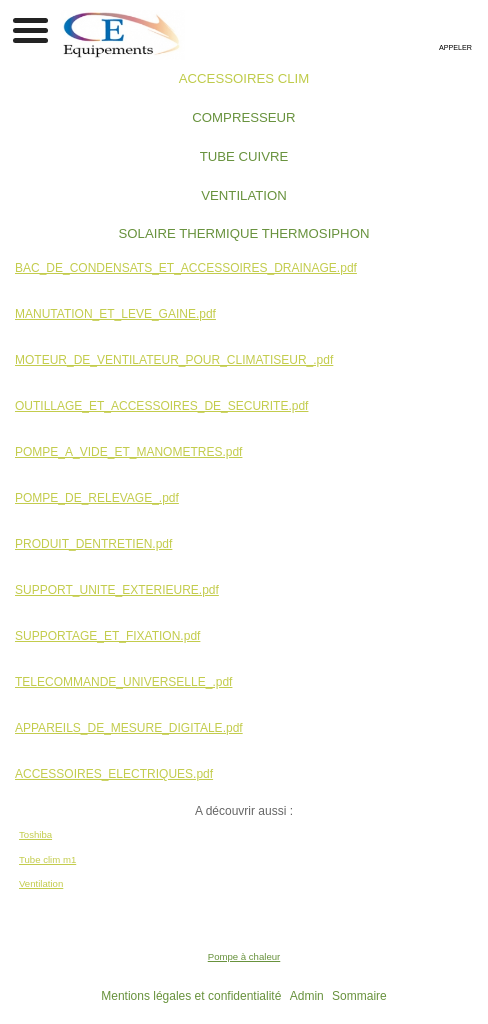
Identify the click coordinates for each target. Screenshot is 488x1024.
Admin (307, 996)
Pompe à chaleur (244, 956)
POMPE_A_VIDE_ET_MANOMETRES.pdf (128, 452)
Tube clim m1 (47, 859)
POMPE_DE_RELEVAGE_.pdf (97, 498)
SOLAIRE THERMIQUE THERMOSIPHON (244, 233)
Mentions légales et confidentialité (191, 996)
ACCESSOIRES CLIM (244, 78)
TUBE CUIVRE (244, 156)
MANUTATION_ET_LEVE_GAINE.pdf (115, 314)
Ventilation (41, 883)
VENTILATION (244, 195)
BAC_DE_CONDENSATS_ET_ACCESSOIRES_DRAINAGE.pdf (186, 268)
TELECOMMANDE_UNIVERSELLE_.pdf (123, 682)
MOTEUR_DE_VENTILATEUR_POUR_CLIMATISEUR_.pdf (174, 360)
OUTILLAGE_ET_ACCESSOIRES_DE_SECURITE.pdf (161, 406)
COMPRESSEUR (243, 117)
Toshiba (35, 834)
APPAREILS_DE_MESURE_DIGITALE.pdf (129, 728)
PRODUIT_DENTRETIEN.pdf (93, 544)
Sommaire (359, 996)
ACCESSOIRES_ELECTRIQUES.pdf (114, 774)
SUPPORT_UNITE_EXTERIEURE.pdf (117, 590)
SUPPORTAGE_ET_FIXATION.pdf (107, 636)
